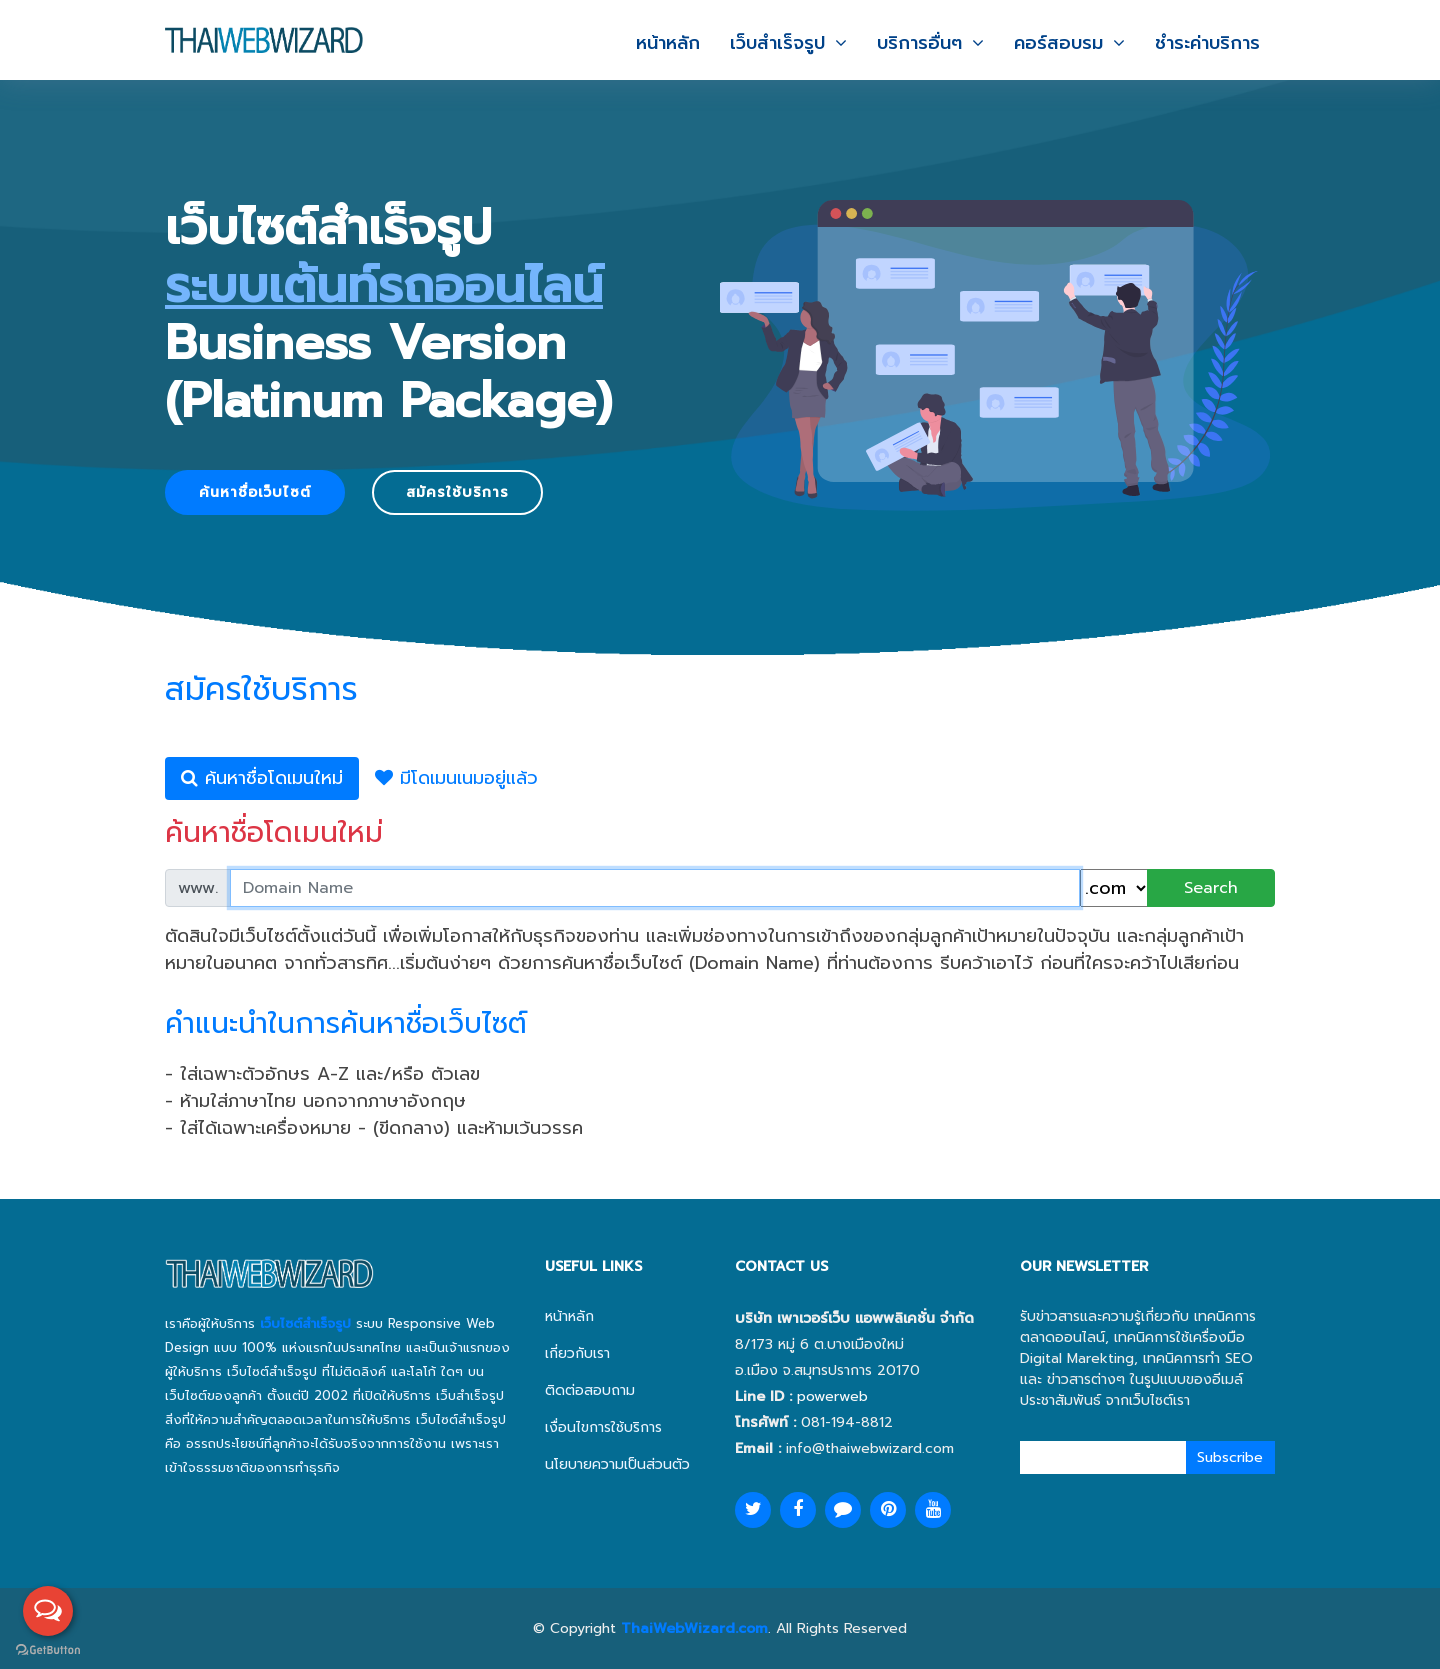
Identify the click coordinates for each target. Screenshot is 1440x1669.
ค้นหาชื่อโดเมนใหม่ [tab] (262, 778)
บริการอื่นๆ (919, 41)
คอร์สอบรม (1058, 41)
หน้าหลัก (668, 41)
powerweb (832, 1396)
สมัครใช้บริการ (457, 492)
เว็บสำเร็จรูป (777, 41)
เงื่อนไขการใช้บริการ (603, 1427)
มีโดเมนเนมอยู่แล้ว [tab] (456, 778)
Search (1211, 888)
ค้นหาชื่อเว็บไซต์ (255, 492)
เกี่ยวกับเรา (577, 1353)
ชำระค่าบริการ (1207, 41)
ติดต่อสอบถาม (590, 1390)
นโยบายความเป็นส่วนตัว (617, 1464)
